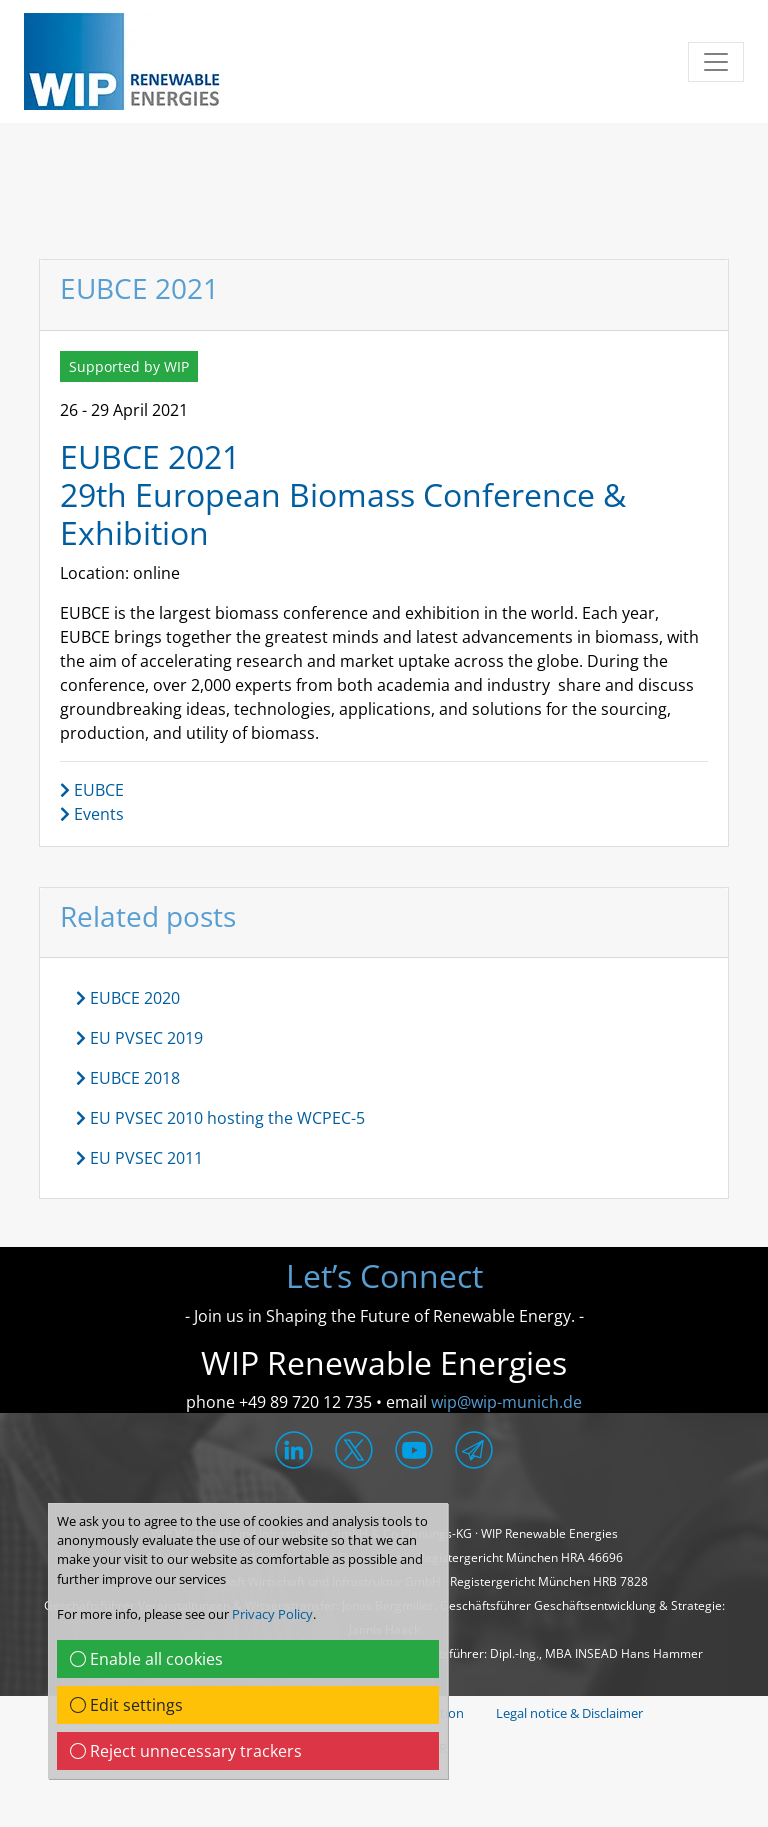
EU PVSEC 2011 (139, 1158)
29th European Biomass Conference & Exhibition (343, 513)
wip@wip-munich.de (506, 1402)
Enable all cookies (146, 1659)
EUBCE (92, 790)
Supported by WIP (129, 366)
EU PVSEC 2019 (139, 1038)
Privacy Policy (272, 1614)
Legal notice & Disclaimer (569, 1713)
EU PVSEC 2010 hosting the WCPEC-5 (220, 1118)
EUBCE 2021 (150, 456)
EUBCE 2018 (128, 1078)
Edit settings (126, 1705)
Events (92, 814)
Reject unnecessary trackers (186, 1751)
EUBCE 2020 (128, 998)
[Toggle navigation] (716, 62)
